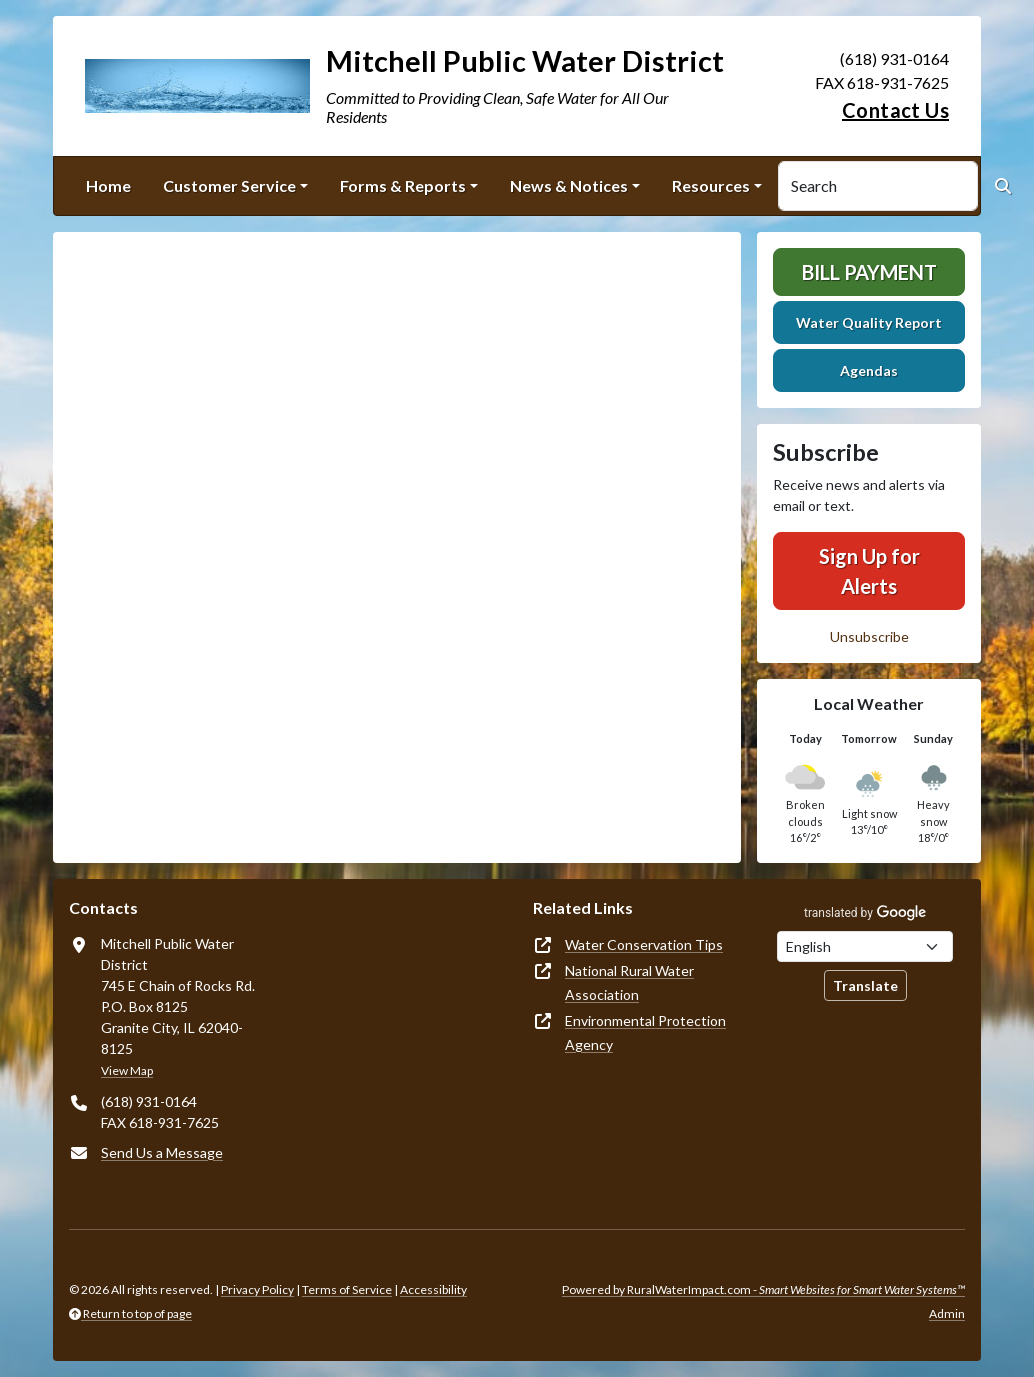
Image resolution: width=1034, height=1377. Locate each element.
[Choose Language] (865, 946)
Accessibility (433, 1289)
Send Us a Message (162, 1152)
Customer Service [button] (229, 185)
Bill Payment (869, 272)
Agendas (869, 370)
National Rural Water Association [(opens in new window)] (629, 982)
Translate (865, 985)
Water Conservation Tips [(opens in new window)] (644, 944)
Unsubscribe (869, 636)
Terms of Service (347, 1289)
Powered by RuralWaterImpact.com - (763, 1289)
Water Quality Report (869, 322)
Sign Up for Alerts (869, 571)
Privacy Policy (257, 1289)
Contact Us (895, 110)
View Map (127, 1070)
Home (108, 185)
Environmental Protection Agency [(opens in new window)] (645, 1032)
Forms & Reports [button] (403, 185)
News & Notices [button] (569, 185)
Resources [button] (711, 185)
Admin (947, 1313)
